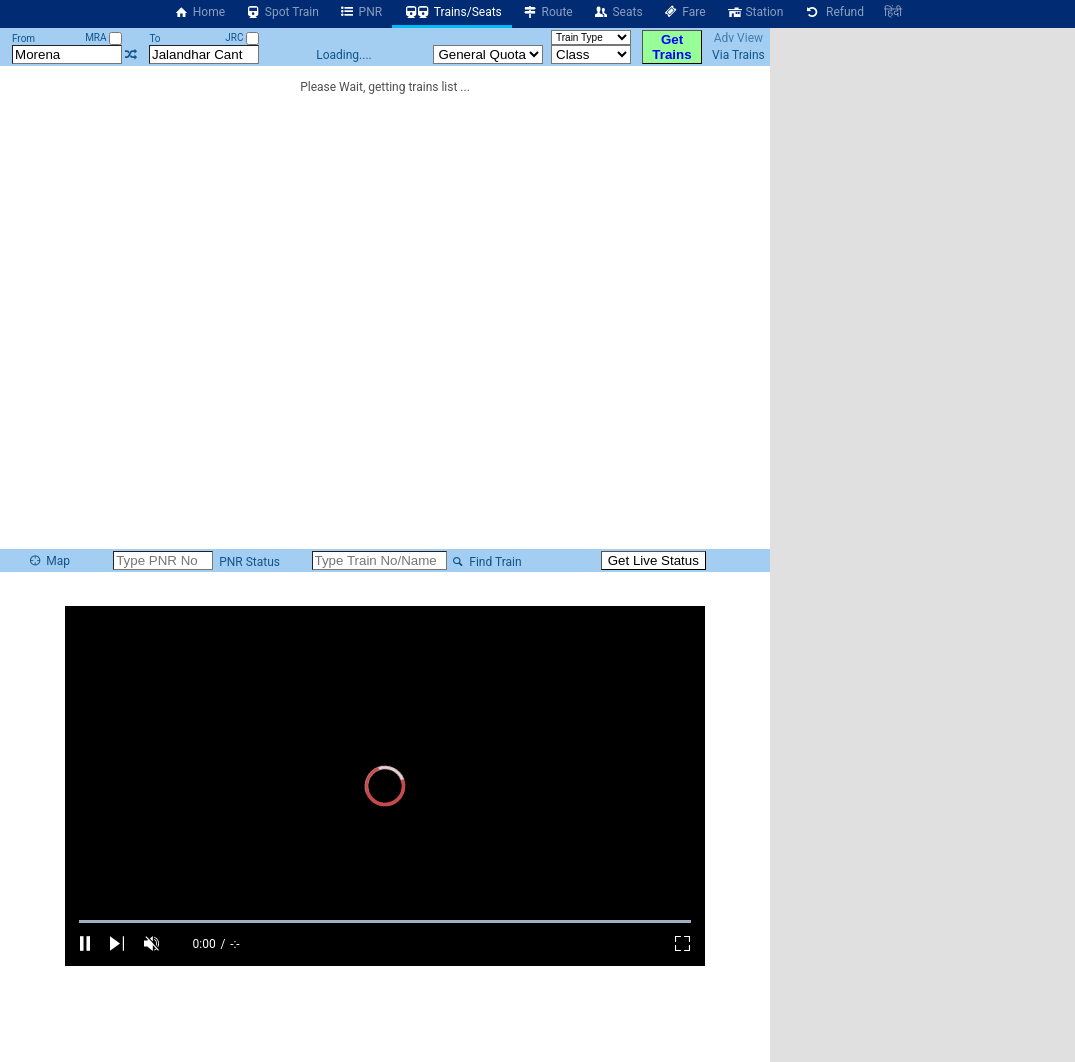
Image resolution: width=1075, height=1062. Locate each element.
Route (547, 12)
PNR (360, 12)
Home (199, 12)
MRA (103, 37)
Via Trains (738, 55)
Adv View (738, 38)
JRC (242, 37)
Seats (618, 12)
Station (755, 12)
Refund (833, 12)
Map (49, 561)
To (154, 38)
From (23, 38)
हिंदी (893, 12)
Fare (684, 12)
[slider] (385, 921)
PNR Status (248, 562)
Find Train (486, 562)
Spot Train (282, 12)
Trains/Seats (452, 12)
